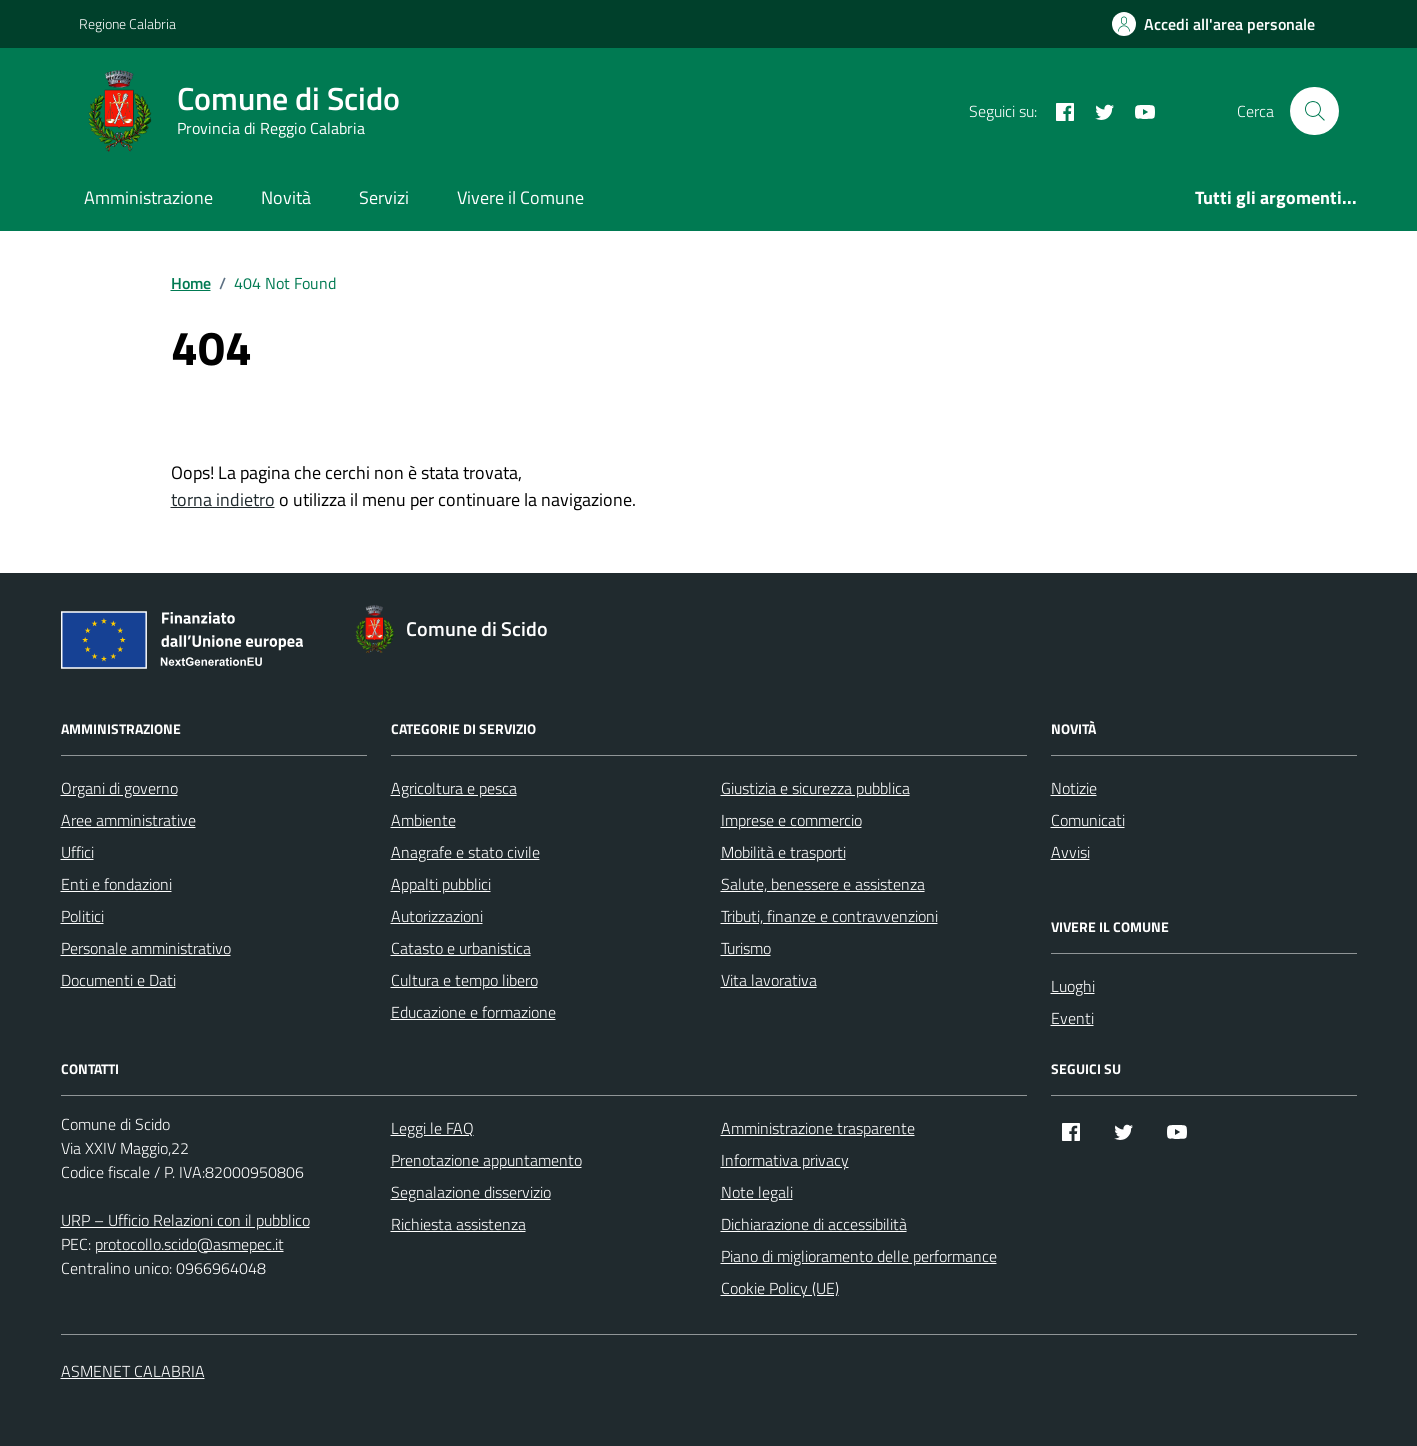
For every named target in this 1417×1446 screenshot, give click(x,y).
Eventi (1072, 1018)
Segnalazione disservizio (471, 1192)
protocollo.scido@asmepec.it (189, 1244)
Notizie (1074, 788)
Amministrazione (148, 197)
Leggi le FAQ (432, 1128)
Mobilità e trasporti (783, 852)
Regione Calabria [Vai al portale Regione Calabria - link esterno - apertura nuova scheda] (127, 23)
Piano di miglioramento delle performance (859, 1256)
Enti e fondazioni (116, 884)
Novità (286, 197)
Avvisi (1070, 852)
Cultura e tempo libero (464, 980)
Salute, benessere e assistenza (823, 884)
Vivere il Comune (520, 197)
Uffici (77, 852)
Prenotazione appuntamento (486, 1160)
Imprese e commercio (791, 820)
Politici (82, 916)
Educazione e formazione (473, 1012)
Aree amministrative (128, 820)
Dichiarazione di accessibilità (814, 1224)
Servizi (384, 197)
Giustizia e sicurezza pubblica (815, 788)
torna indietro (223, 499)
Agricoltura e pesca (454, 788)
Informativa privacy (785, 1160)
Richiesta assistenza (458, 1224)
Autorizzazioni (437, 916)
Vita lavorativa (769, 980)
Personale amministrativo (146, 948)
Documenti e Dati (118, 980)
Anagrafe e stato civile (465, 852)
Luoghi (1073, 986)
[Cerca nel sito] (1314, 111)
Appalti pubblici (441, 884)
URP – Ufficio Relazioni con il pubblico (185, 1220)
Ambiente (423, 820)
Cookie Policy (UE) (780, 1288)
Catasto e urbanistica (461, 948)
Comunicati (1088, 820)
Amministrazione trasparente (818, 1128)
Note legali (757, 1192)
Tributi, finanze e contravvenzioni (829, 916)
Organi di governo (119, 788)
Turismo (746, 948)
